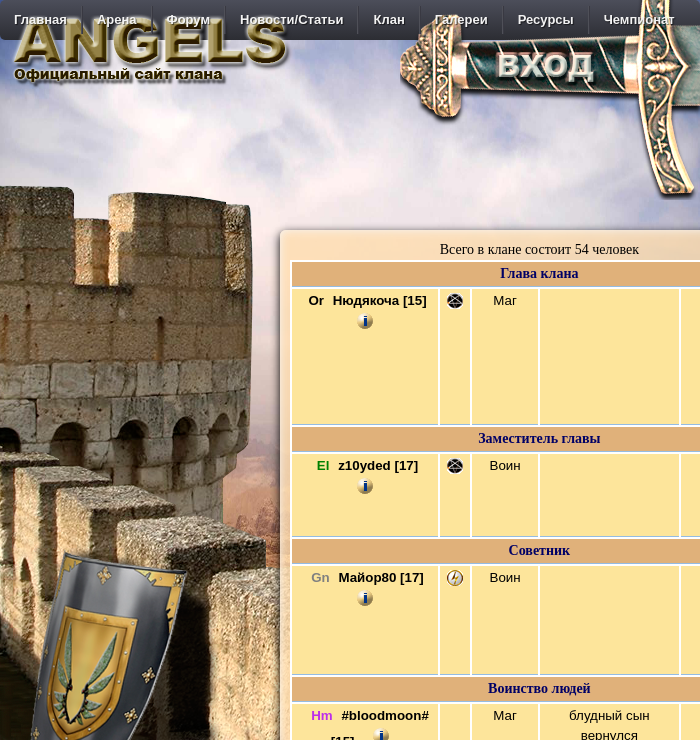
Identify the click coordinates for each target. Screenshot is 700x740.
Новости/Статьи (291, 19)
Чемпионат (639, 19)
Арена (117, 19)
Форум (188, 19)
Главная (40, 19)
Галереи (461, 19)
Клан (388, 19)
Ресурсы (546, 19)
